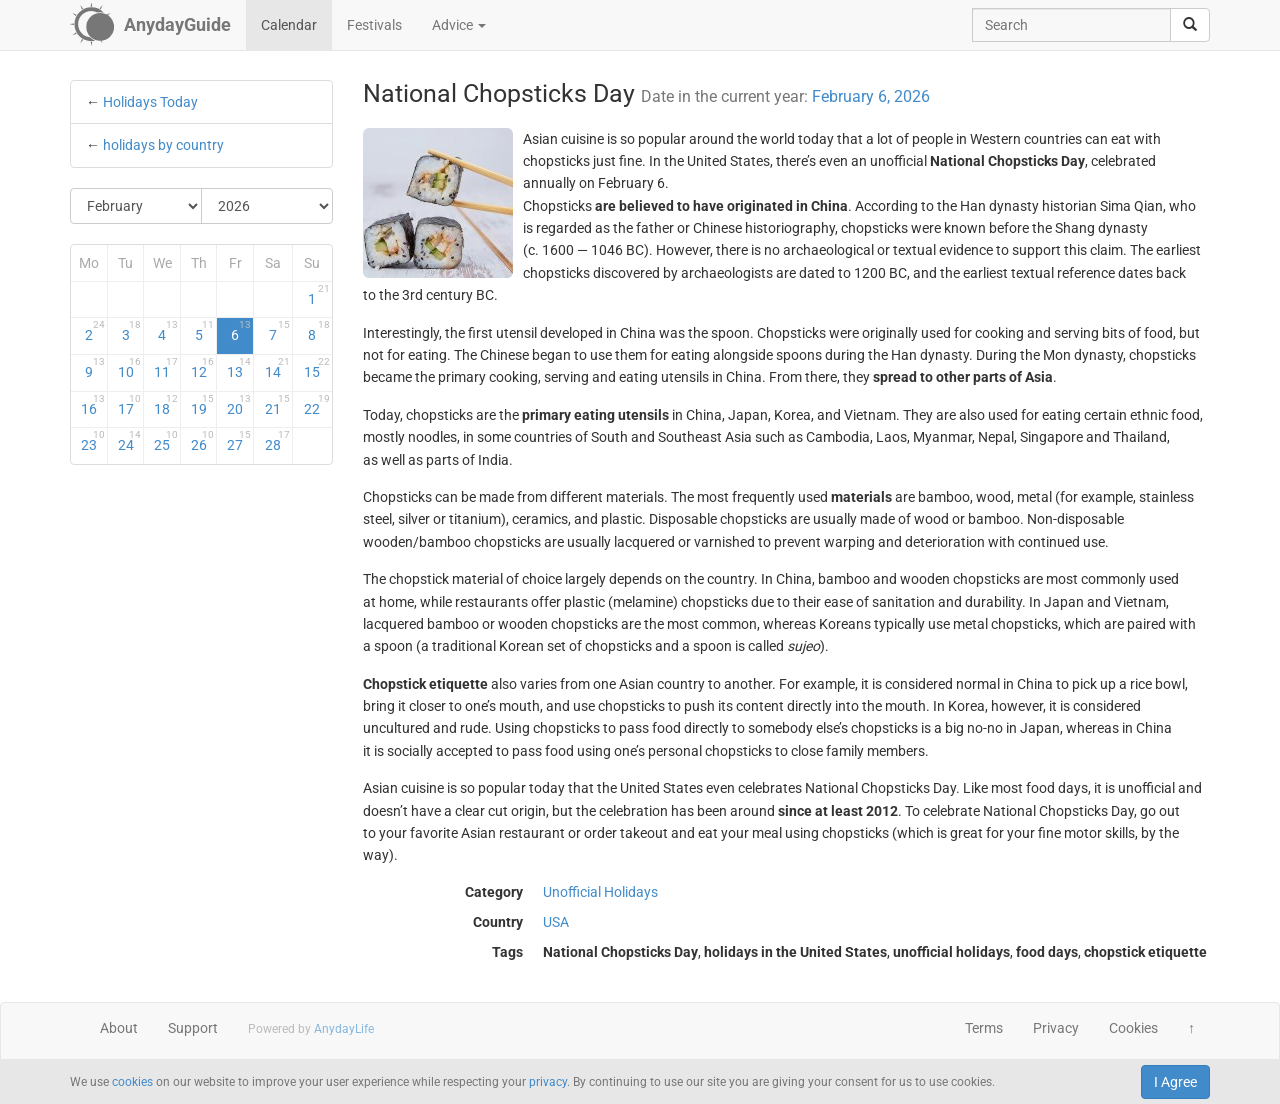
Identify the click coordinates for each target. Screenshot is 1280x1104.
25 (166, 441)
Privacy (1056, 1028)
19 (203, 405)
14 (277, 368)
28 (277, 441)
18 (166, 405)
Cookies (1133, 1028)
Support (193, 1028)
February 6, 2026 (871, 96)
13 (239, 368)
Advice (459, 25)
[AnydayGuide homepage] (150, 25)
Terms (984, 1028)
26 (203, 441)
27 (239, 441)
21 (277, 405)
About (119, 1028)
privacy (548, 1082)
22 (316, 405)
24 (130, 441)
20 (239, 405)
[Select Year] (267, 206)
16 (93, 405)
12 (203, 368)
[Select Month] (136, 206)
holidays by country (163, 145)
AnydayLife (344, 1029)
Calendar (289, 25)
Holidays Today (150, 102)
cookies (132, 1082)
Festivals (374, 25)
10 (130, 368)
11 (166, 368)
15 (316, 368)
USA (556, 922)
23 (93, 441)
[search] (1190, 25)
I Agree (1175, 1082)
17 (130, 405)
